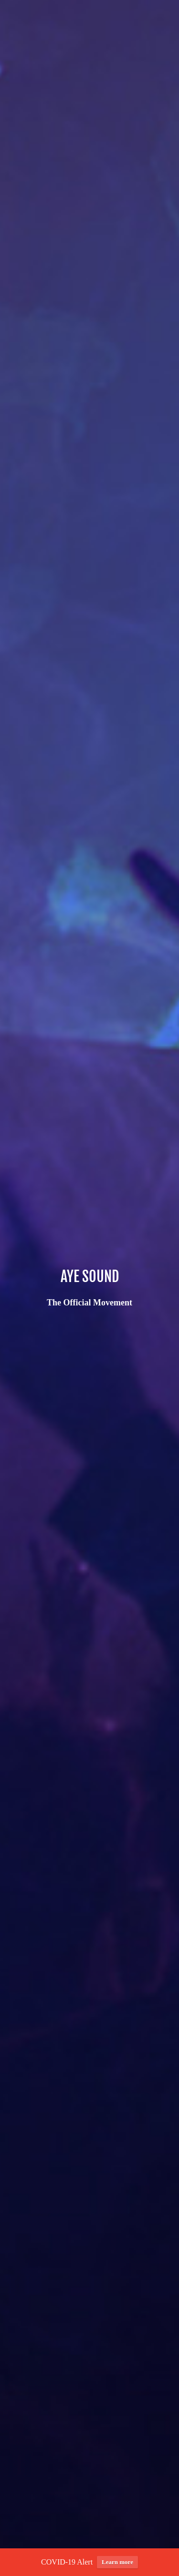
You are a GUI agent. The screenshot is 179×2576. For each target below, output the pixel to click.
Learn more (117, 2564)
